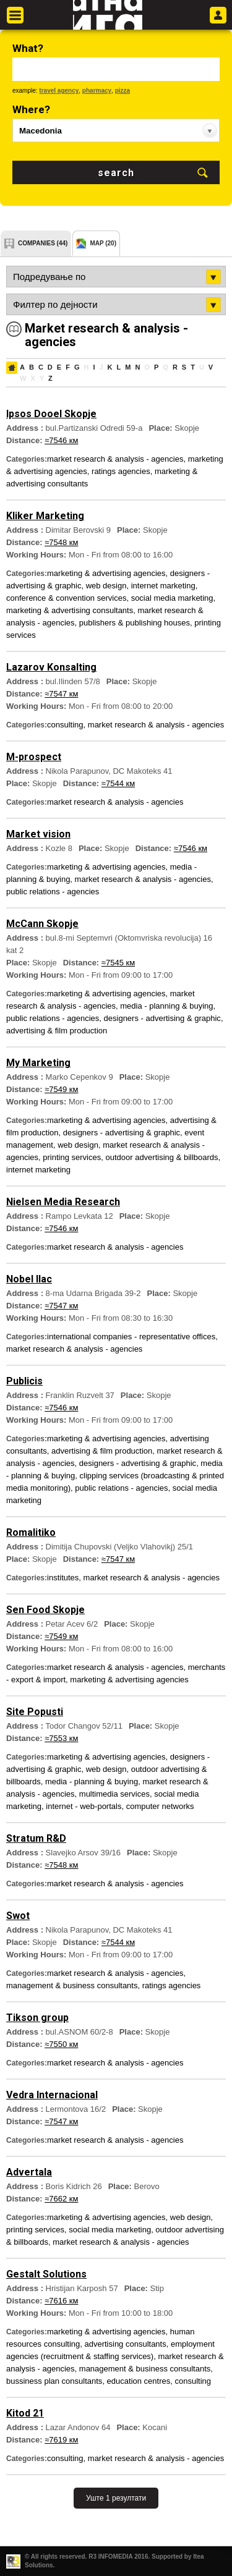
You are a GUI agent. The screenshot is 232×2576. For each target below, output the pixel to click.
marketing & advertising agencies (106, 573)
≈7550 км (61, 2044)
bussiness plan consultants (54, 2381)
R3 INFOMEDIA (110, 2556)
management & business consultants (71, 1985)
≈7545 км (118, 962)
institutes (63, 1577)
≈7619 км (61, 2439)
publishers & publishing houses (134, 622)
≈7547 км (61, 693)
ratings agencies (121, 471)
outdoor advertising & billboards (161, 1157)
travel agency (59, 90)
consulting (65, 724)
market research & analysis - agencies (115, 459)
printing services (72, 1157)
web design (106, 585)
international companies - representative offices (131, 1336)
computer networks (160, 1806)
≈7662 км (61, 2198)
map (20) (103, 243)
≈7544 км (118, 783)
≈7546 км (61, 440)
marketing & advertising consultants (69, 610)
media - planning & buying (166, 1005)
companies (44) (42, 243)
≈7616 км (61, 2300)
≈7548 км (61, 542)
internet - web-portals (83, 1806)
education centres (139, 2381)
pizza (122, 90)
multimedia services (114, 1794)
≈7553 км (61, 1738)
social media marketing (172, 598)
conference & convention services (66, 598)
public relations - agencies (52, 891)
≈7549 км (61, 1089)
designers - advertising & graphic (162, 1018)
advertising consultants (125, 2344)
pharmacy (96, 90)
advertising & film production (56, 1030)
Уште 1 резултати (116, 2498)
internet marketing (163, 585)
